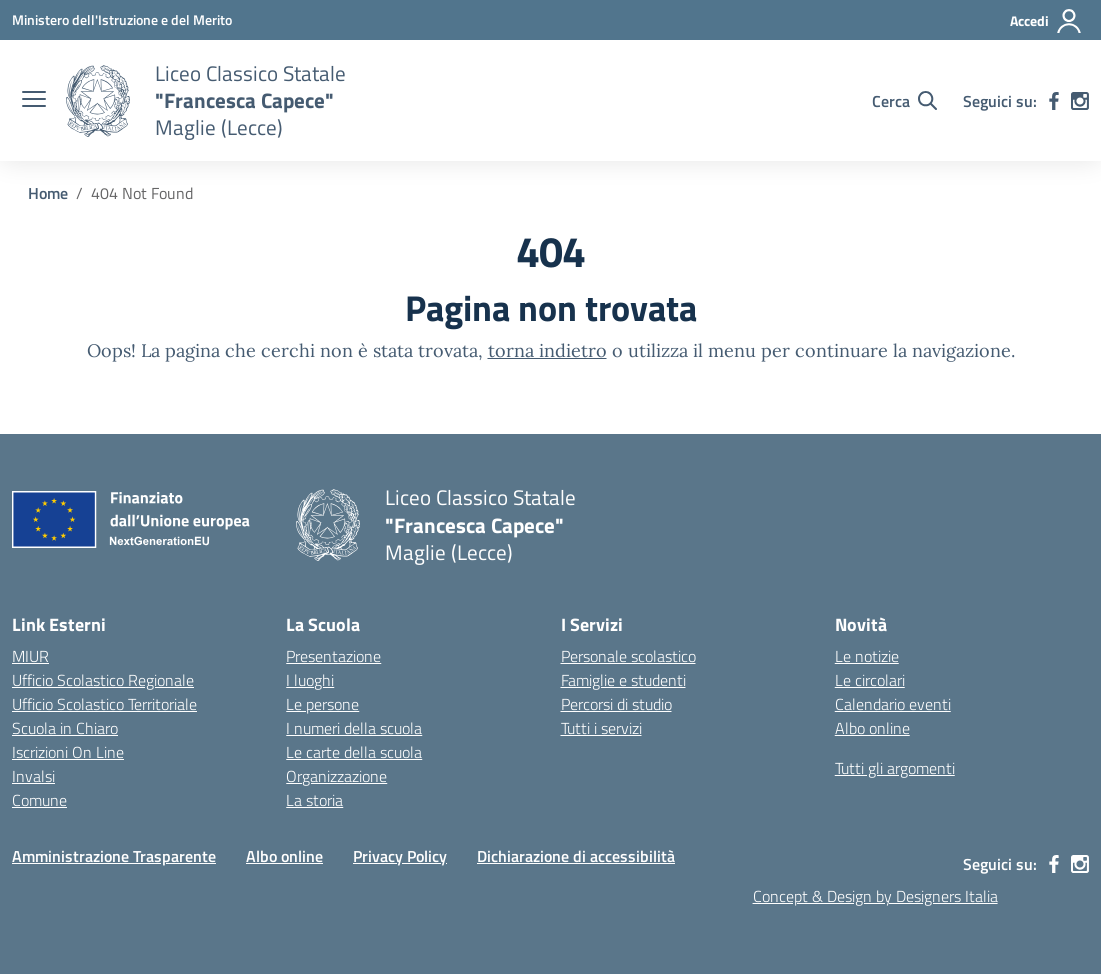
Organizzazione (336, 776)
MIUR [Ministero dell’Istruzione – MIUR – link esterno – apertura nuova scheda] (30, 656)
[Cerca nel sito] (904, 101)
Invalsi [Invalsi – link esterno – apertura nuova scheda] (33, 776)
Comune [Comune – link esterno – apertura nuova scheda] (39, 800)
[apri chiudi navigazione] (34, 101)
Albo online (872, 728)
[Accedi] (1046, 21)
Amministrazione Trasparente (114, 856)
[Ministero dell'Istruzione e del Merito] (122, 19)
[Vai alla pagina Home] (48, 193)
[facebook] (1054, 101)
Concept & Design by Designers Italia (875, 896)
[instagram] (1080, 101)
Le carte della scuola (354, 752)
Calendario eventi (893, 704)
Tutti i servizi (601, 728)
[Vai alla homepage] (98, 101)
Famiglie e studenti (623, 680)
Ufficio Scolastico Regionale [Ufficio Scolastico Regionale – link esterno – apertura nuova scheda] (103, 680)
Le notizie (867, 656)
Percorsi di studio (616, 704)
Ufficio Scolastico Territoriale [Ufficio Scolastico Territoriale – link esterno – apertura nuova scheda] (104, 704)
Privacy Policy (400, 856)
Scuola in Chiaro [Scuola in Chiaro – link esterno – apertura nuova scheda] (65, 728)
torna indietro (547, 350)
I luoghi (310, 680)
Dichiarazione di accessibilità (576, 856)
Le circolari (870, 680)
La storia (314, 800)
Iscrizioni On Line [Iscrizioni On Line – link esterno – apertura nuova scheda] (68, 752)
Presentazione (333, 656)
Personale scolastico (628, 656)
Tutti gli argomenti (895, 768)
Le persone (322, 704)
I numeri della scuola (354, 728)
